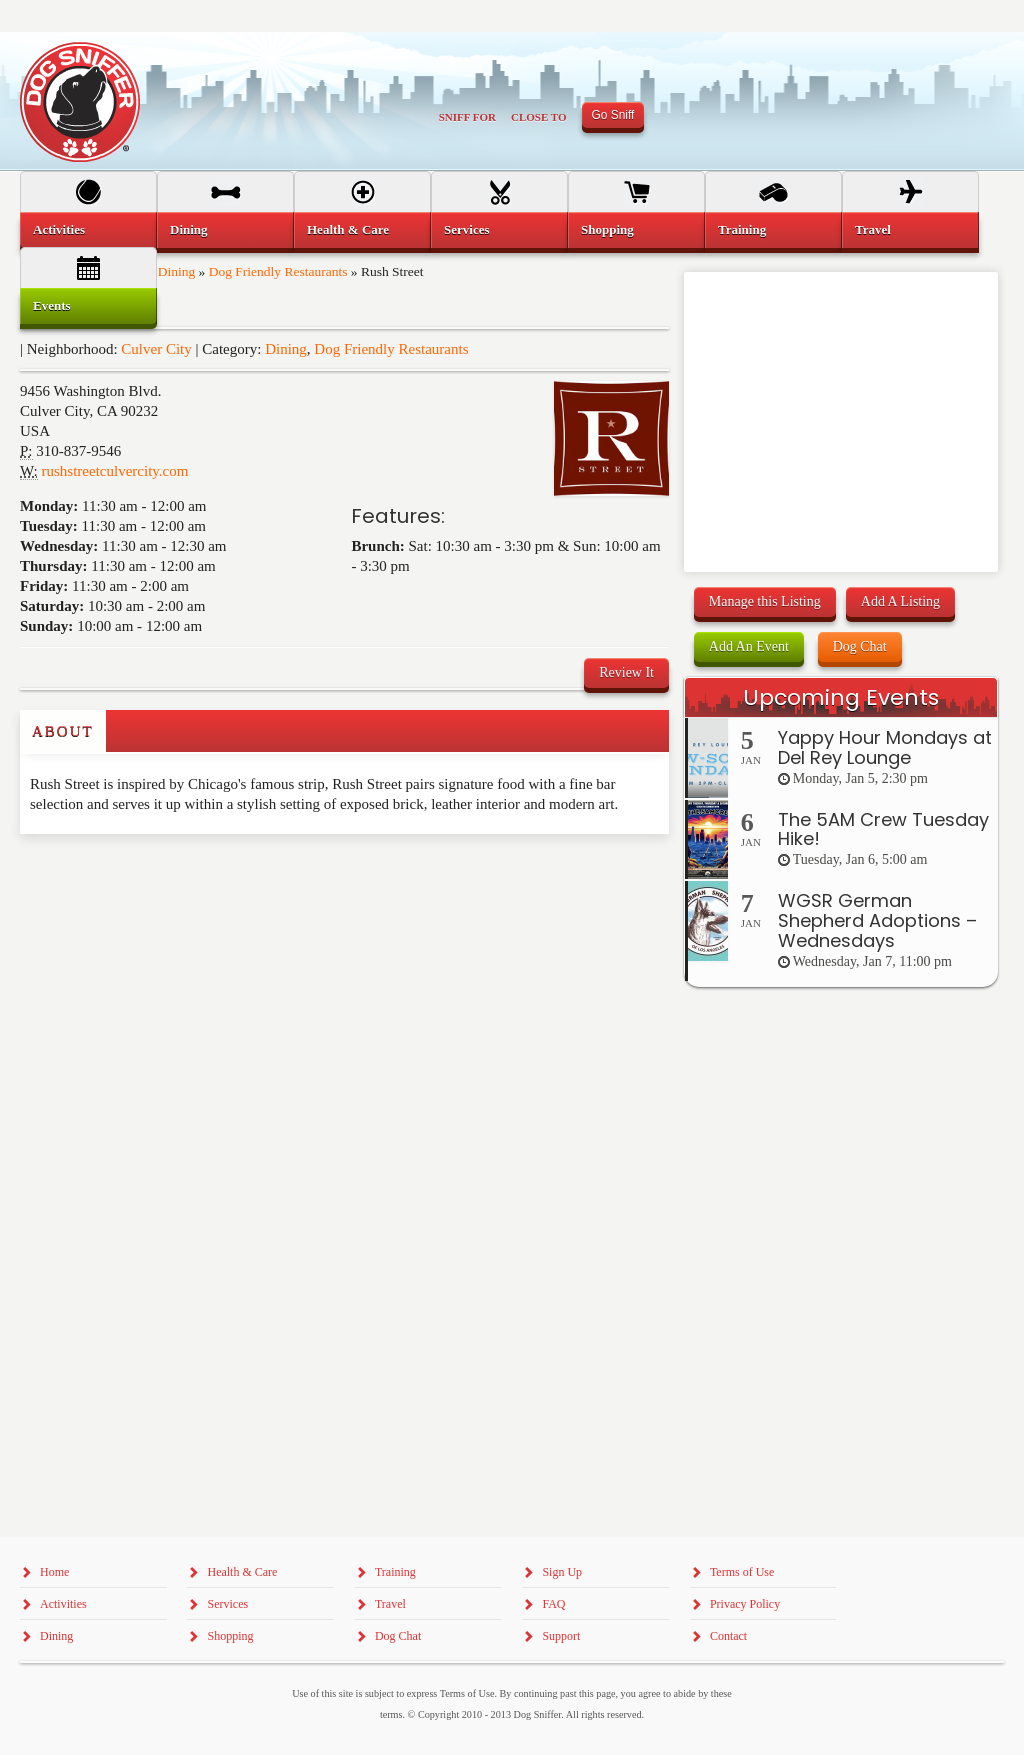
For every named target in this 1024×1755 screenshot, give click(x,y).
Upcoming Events (841, 697)
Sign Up (562, 1572)
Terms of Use (742, 1572)
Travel (873, 229)
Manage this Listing (765, 601)
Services (466, 229)
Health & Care (348, 229)
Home (54, 1572)
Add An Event (749, 646)
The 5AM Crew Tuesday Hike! (883, 829)
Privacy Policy (745, 1604)
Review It (626, 672)
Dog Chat (860, 646)
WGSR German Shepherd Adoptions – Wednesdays (877, 920)
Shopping (607, 229)
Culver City (156, 349)
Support (561, 1636)
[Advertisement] (137, 874)
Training (742, 229)
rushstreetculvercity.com (115, 471)
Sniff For (467, 117)
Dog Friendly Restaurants (391, 349)
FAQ (553, 1604)
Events (52, 305)
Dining (286, 349)
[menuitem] (88, 230)
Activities (59, 229)
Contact (728, 1636)
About (63, 731)
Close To (539, 117)
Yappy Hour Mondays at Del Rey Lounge (885, 747)
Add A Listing (900, 601)
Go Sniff (613, 115)
